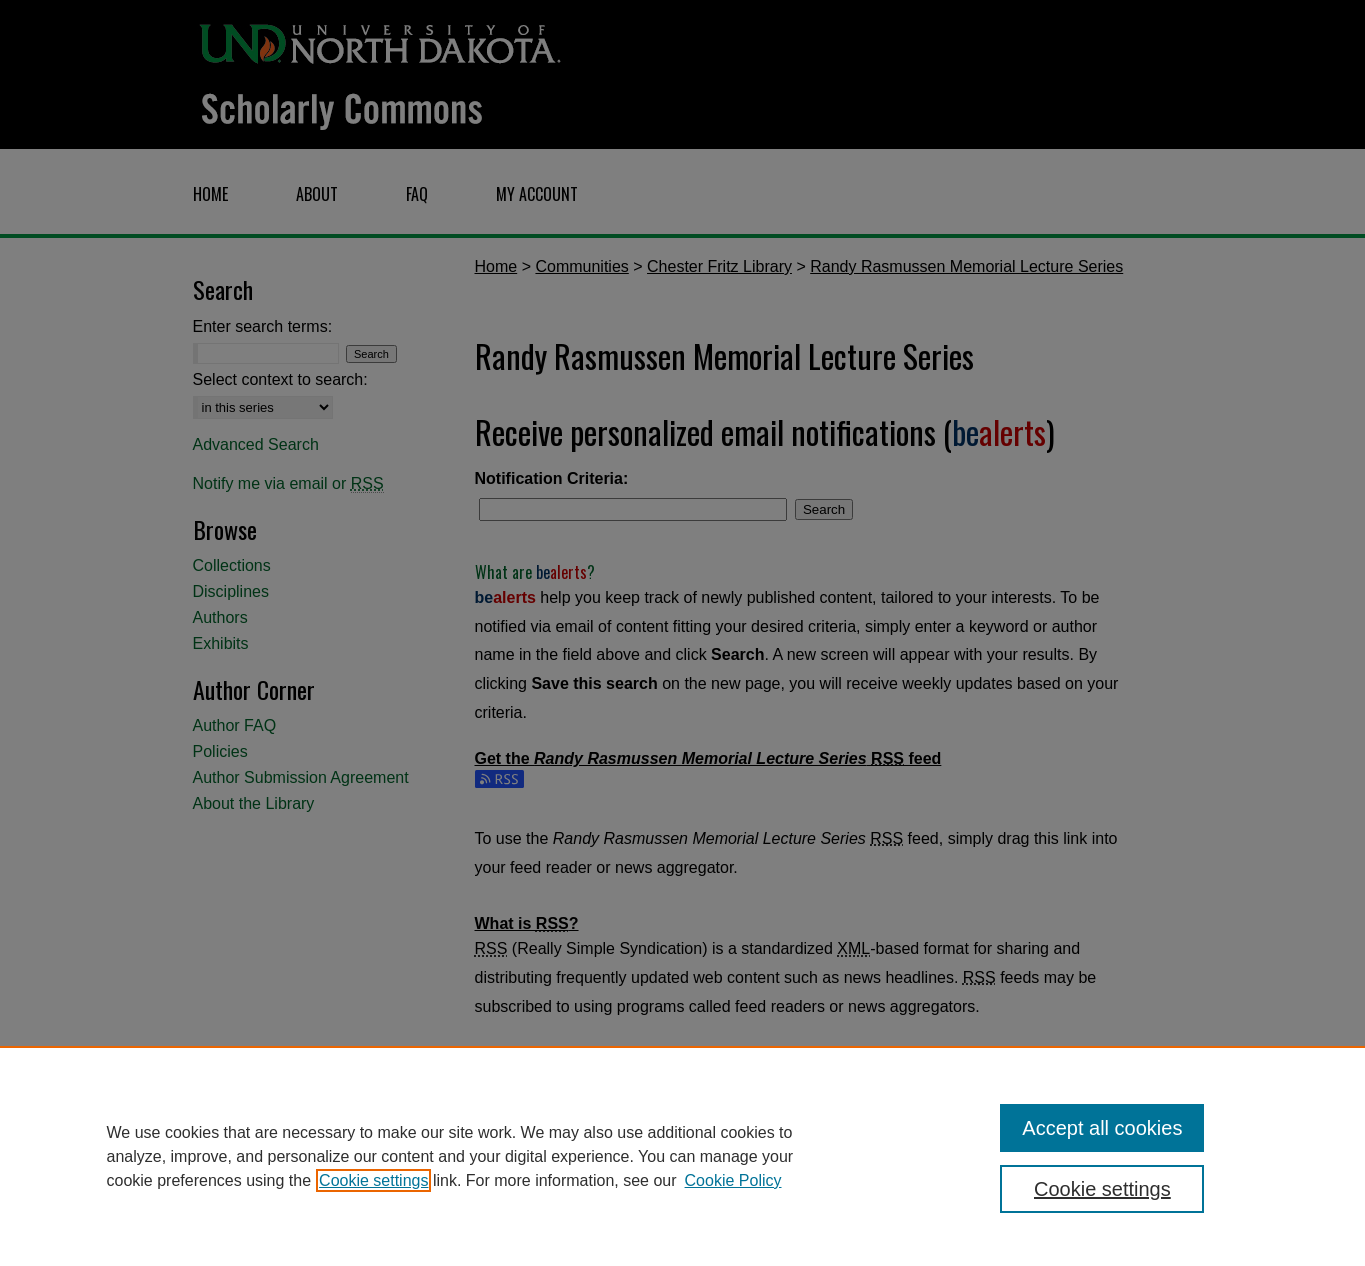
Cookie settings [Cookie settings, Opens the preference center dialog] (1102, 1189)
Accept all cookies (1102, 1128)
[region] (682, 1156)
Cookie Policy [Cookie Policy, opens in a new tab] (733, 1180)
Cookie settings (373, 1180)
